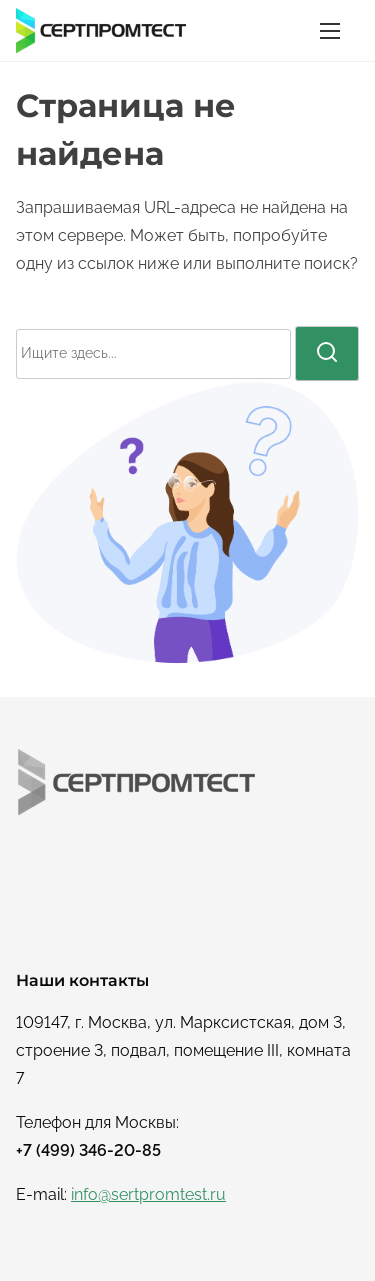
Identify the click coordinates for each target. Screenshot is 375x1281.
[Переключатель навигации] (330, 30)
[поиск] (327, 353)
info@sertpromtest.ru (148, 1194)
